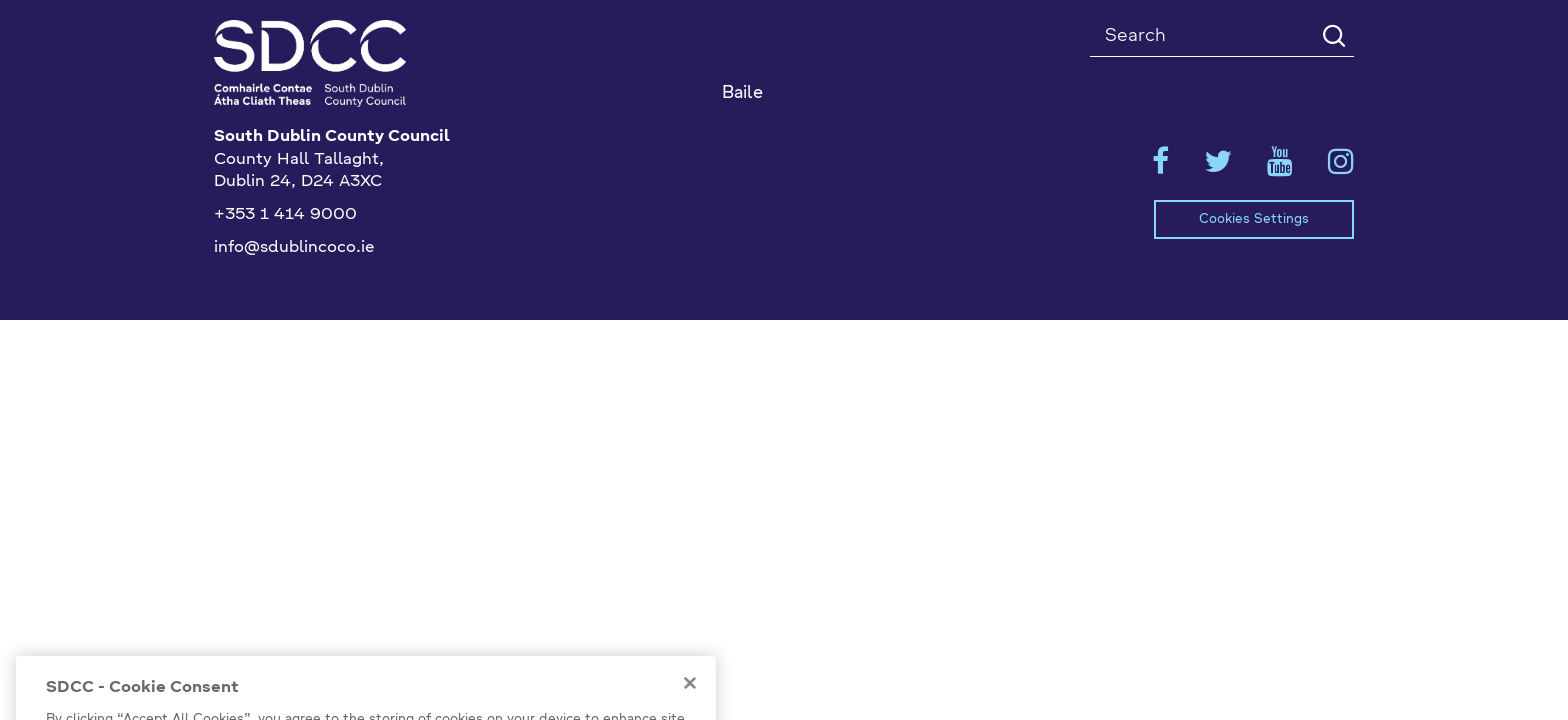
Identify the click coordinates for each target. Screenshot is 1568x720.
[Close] (690, 698)
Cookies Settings (1254, 219)
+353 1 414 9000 (285, 215)
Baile (742, 93)
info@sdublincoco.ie (294, 248)
